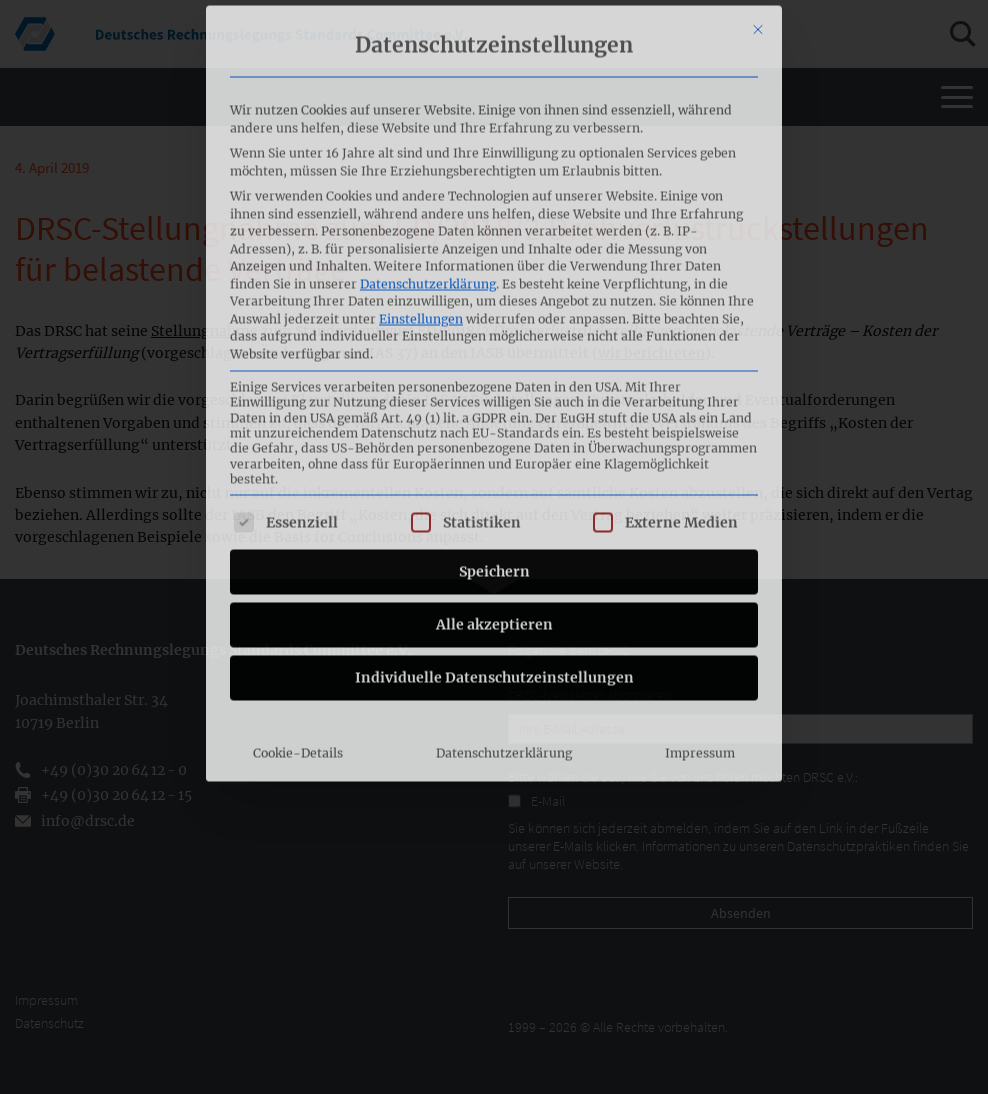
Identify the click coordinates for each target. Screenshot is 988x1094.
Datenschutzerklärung (428, 59)
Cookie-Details (298, 528)
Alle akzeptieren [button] (494, 400)
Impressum (700, 528)
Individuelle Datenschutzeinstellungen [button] (494, 453)
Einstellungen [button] (421, 94)
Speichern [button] (494, 347)
